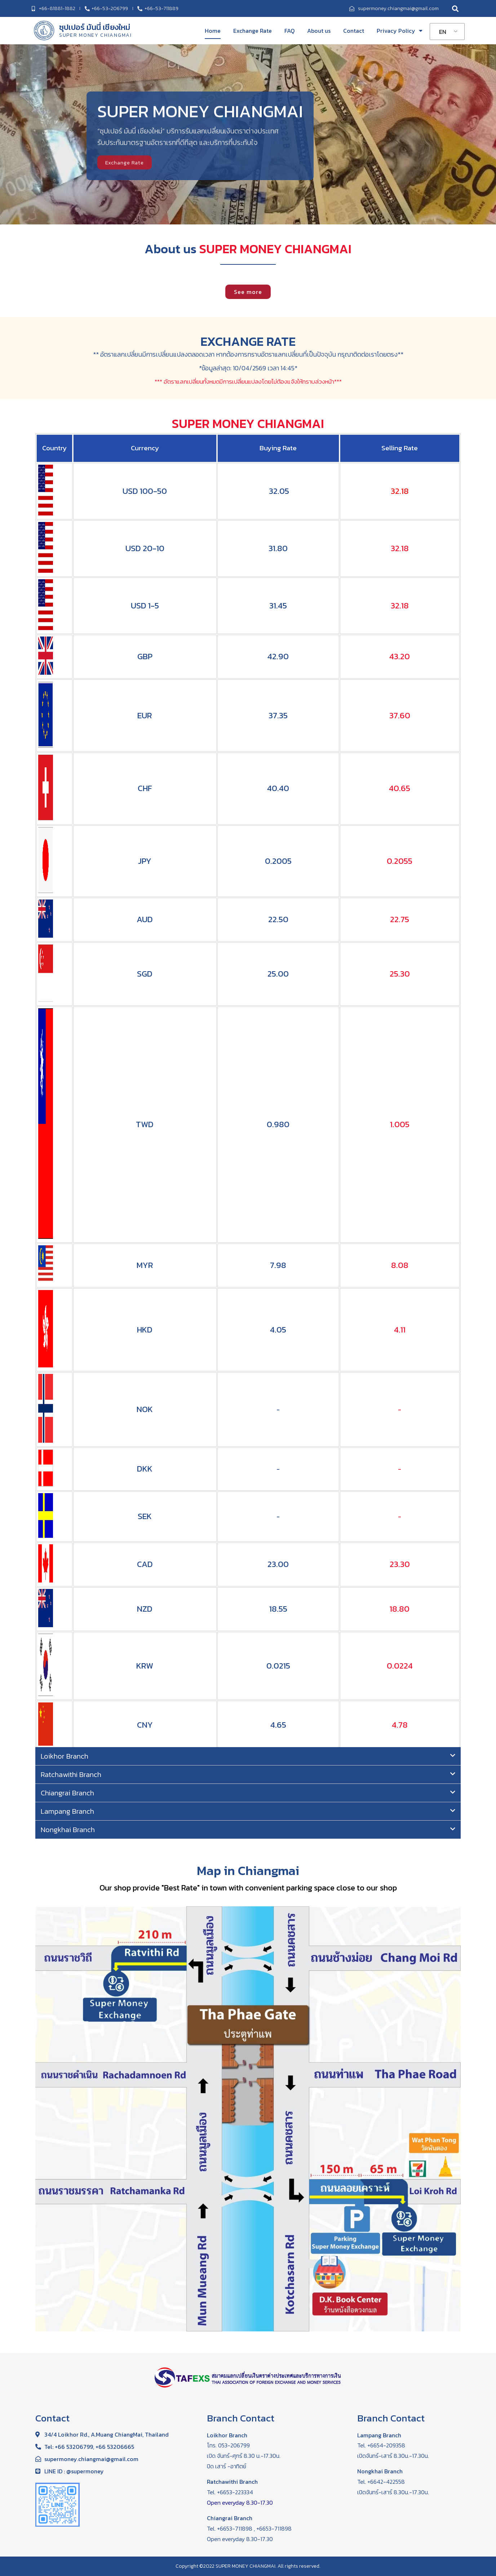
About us (319, 30)
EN (442, 31)
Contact (353, 30)
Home (213, 30)
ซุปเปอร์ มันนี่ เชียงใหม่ (94, 27)
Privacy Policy (399, 30)
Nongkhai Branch (68, 1829)
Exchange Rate (252, 30)
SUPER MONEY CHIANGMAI (95, 35)
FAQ (289, 30)
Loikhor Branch (64, 1756)
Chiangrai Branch (67, 1792)
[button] (248, 292)
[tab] (248, 1756)
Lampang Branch (67, 1811)
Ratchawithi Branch (71, 1774)
